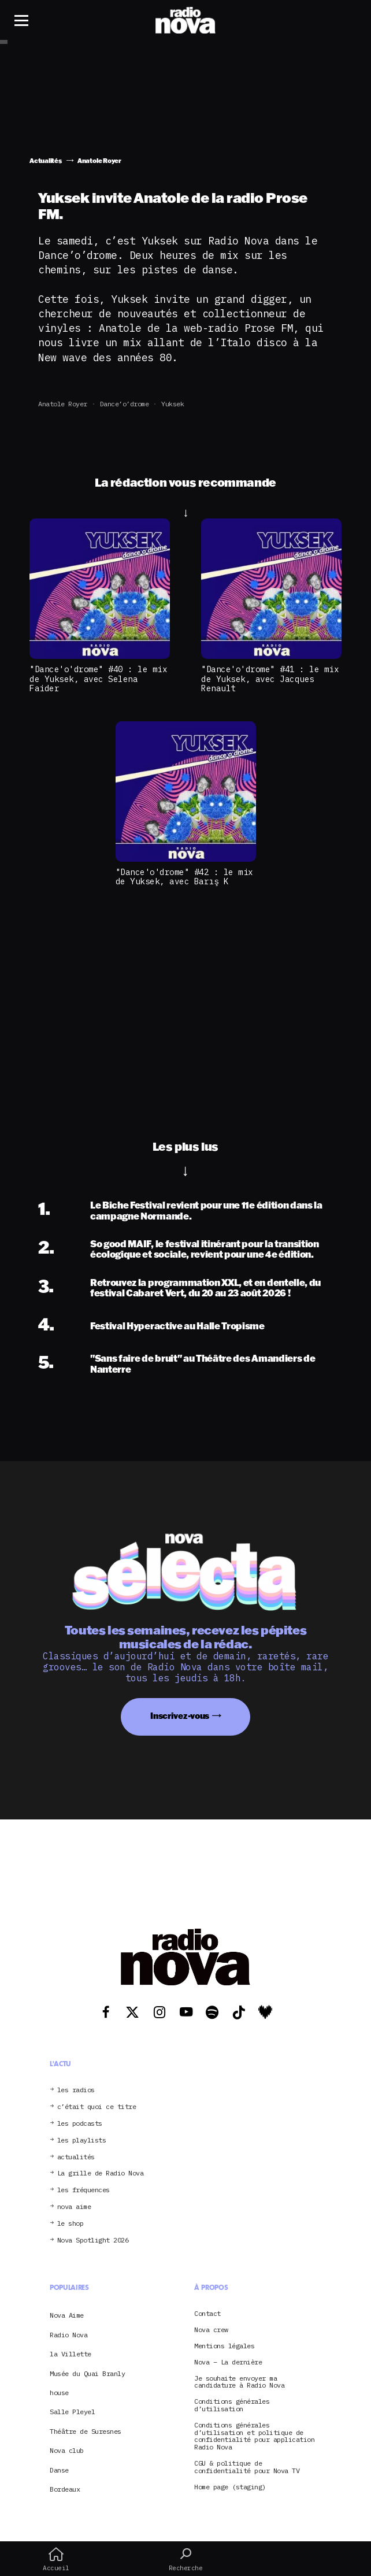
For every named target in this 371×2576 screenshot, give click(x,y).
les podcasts (79, 2123)
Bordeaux (65, 2489)
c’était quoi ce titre (96, 2107)
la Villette (70, 2353)
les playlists (81, 2140)
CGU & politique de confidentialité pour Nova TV (246, 2467)
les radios (76, 2090)
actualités (76, 2157)
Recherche (185, 2559)
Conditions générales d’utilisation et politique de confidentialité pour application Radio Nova (254, 2436)
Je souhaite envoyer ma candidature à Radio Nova (239, 2382)
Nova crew (211, 2330)
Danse (59, 2470)
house (59, 2392)
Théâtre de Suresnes (85, 2431)
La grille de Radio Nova (100, 2173)
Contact (207, 2314)
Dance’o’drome (124, 403)
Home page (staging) (230, 2487)
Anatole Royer (62, 403)
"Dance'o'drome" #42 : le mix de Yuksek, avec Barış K (184, 876)
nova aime (74, 2207)
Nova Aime (67, 2315)
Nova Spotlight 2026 (93, 2240)
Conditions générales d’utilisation (231, 2405)
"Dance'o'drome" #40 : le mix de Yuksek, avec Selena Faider (98, 679)
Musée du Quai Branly (87, 2373)
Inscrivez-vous (179, 1715)
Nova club (67, 2450)
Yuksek (172, 403)
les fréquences (83, 2190)
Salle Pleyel (72, 2411)
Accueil (56, 2559)
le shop (70, 2223)
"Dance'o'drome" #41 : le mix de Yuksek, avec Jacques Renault (270, 679)
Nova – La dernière (228, 2362)
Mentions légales (224, 2346)
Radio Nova (68, 2334)
